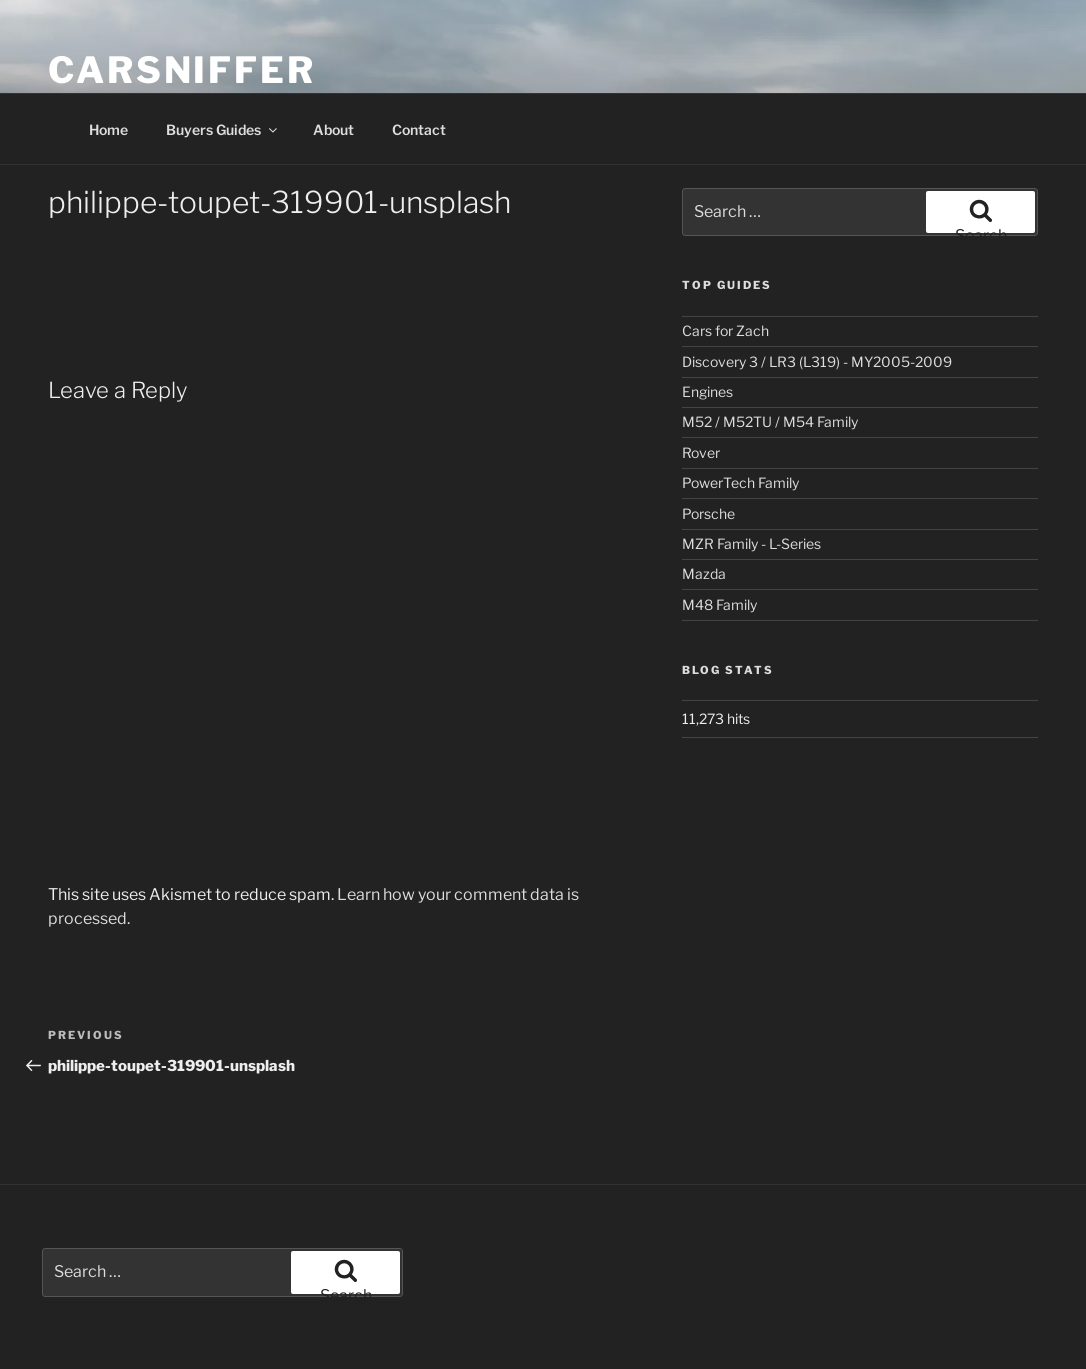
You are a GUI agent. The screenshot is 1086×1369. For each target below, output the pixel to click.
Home (108, 129)
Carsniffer (182, 70)
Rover (701, 452)
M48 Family (719, 604)
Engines (707, 391)
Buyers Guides (223, 129)
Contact (419, 129)
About (333, 129)
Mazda (704, 573)
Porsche (708, 513)
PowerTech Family (740, 482)
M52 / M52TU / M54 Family (770, 421)
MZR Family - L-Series (751, 543)
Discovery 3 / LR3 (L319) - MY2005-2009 (817, 361)
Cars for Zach (725, 330)
